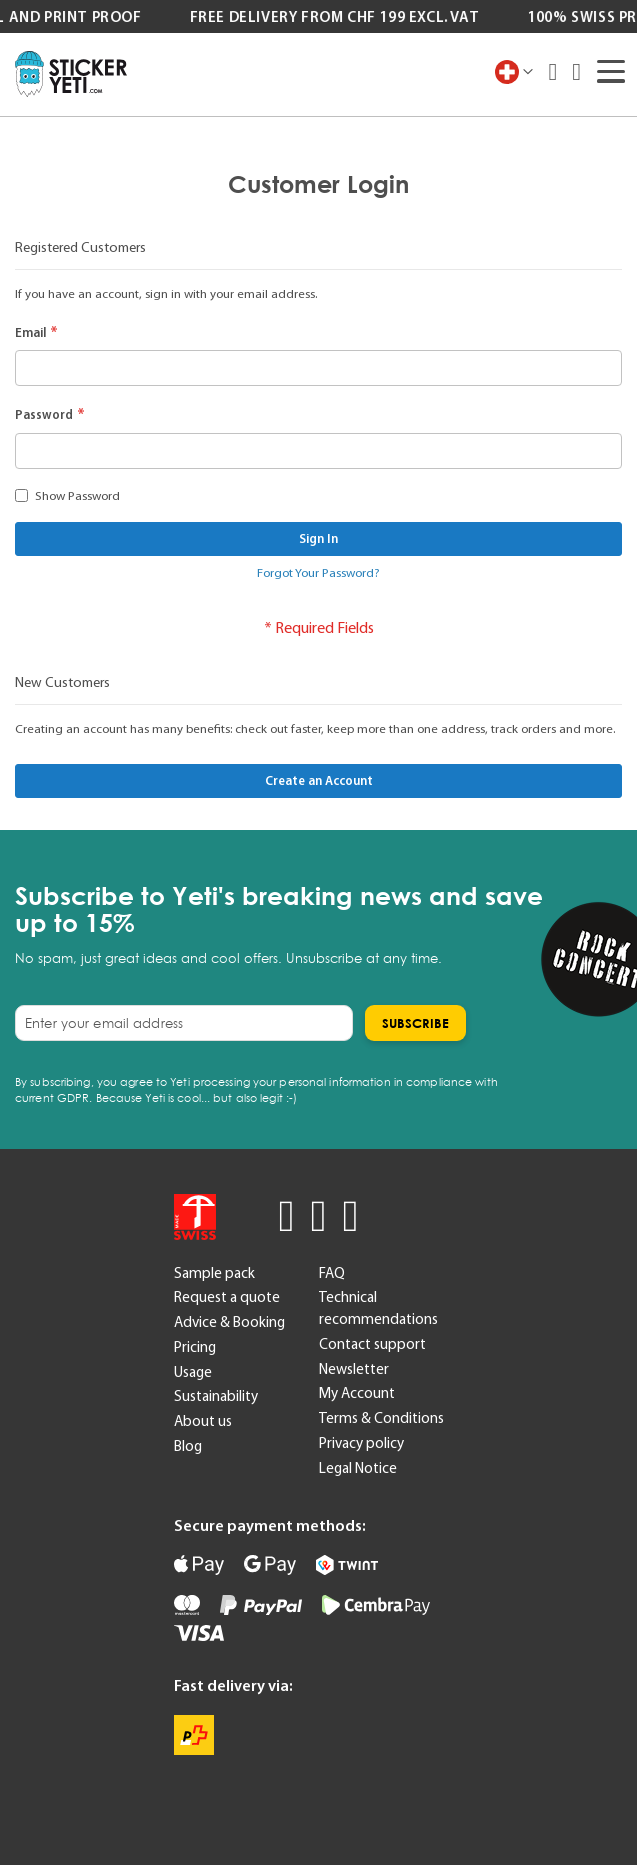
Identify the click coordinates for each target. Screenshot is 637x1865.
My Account (357, 1393)
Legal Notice (358, 1468)
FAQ (332, 1273)
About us (203, 1421)
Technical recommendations (378, 1308)
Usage (193, 1372)
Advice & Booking (229, 1322)
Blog (188, 1446)
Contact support (372, 1344)
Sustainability (216, 1396)
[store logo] (71, 74)
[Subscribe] (415, 1023)
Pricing (195, 1347)
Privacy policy (361, 1443)
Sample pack (214, 1273)
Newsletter (354, 1369)
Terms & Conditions (381, 1418)
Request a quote (227, 1297)
